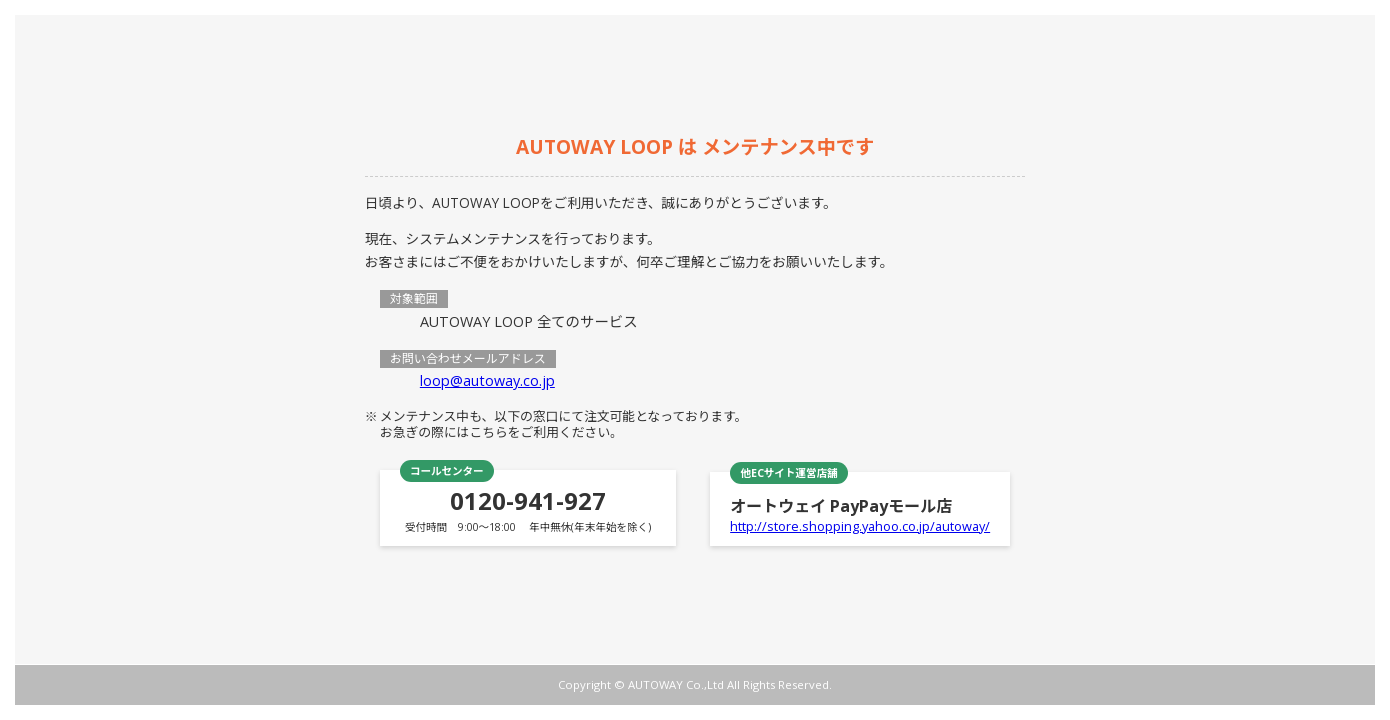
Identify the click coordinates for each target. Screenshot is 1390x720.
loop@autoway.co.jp (487, 380)
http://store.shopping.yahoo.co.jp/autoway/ (860, 526)
